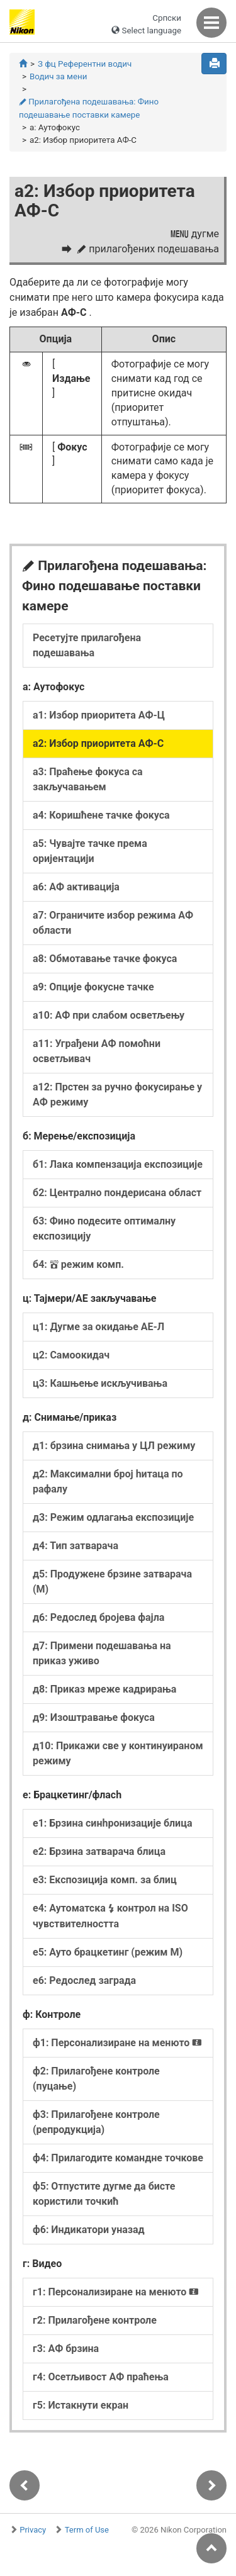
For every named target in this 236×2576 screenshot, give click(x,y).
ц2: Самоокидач (71, 1355)
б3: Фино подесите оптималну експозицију (104, 1228)
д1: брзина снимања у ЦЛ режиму (114, 1446)
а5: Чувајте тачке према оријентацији (90, 851)
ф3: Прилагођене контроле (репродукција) (96, 2122)
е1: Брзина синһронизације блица (112, 1823)
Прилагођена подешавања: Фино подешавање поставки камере (89, 108)
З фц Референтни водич (85, 64)
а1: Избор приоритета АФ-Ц (99, 715)
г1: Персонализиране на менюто (116, 2292)
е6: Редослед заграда (84, 1980)
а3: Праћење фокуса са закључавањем (88, 779)
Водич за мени (58, 76)
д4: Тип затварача (75, 1546)
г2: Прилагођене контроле (95, 2320)
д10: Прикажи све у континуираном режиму (118, 1753)
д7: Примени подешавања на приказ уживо (102, 1653)
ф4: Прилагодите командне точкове (118, 2158)
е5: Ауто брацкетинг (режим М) (108, 1952)
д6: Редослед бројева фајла (98, 1617)
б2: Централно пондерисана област (117, 1193)
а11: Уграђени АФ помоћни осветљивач (96, 1051)
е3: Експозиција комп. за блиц (105, 1880)
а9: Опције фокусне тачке (93, 987)
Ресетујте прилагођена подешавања (87, 645)
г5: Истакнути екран (80, 2405)
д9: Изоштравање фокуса (94, 1717)
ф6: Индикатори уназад (89, 2230)
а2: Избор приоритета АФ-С (98, 743)
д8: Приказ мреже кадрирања (104, 1689)
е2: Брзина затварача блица (99, 1851)
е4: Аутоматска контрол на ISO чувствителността (110, 1916)
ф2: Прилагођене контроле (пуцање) (96, 2078)
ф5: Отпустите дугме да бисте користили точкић (104, 2193)
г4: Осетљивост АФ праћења (101, 2377)
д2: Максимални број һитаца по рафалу (108, 1481)
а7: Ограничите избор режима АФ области (113, 922)
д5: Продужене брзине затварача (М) (112, 1581)
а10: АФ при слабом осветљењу (108, 1015)
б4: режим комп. (78, 1264)
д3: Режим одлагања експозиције (113, 1517)
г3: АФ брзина (66, 2349)
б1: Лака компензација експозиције (118, 1164)
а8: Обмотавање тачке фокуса (105, 959)
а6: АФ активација (76, 887)
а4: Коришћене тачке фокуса (101, 815)
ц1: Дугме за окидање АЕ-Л (98, 1327)
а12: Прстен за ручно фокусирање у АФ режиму (117, 1094)
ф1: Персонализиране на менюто (117, 2043)
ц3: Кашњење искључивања (100, 1383)
